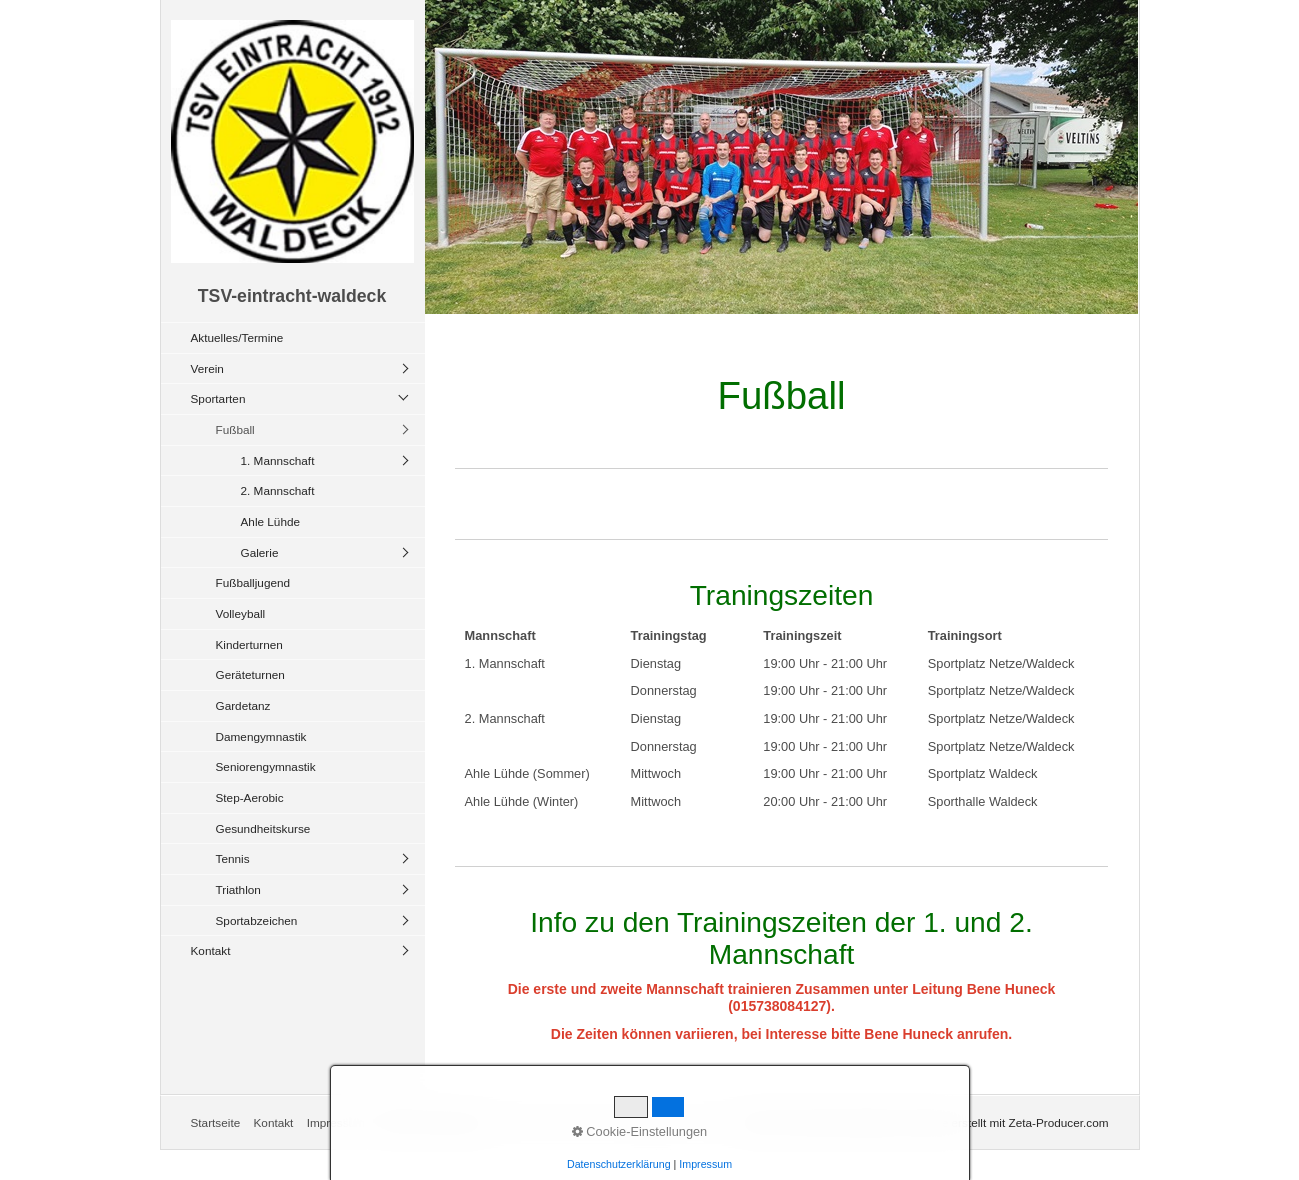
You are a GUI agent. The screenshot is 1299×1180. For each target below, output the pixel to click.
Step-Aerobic (250, 797)
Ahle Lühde (271, 521)
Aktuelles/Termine (237, 337)
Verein (207, 368)
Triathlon (238, 889)
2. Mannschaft (278, 490)
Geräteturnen (250, 674)
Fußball (235, 429)
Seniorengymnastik (266, 766)
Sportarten (218, 398)
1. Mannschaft (278, 460)
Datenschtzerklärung (432, 1122)
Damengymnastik (261, 736)
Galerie (260, 552)
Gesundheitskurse (263, 828)
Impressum (336, 1122)
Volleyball (241, 613)
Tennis (233, 858)
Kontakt (211, 950)
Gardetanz (243, 705)
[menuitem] (298, 337)
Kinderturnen (249, 644)
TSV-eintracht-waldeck (292, 296)
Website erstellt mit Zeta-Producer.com (1007, 1122)
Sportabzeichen (257, 920)
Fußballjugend (253, 582)
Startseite (216, 1122)
